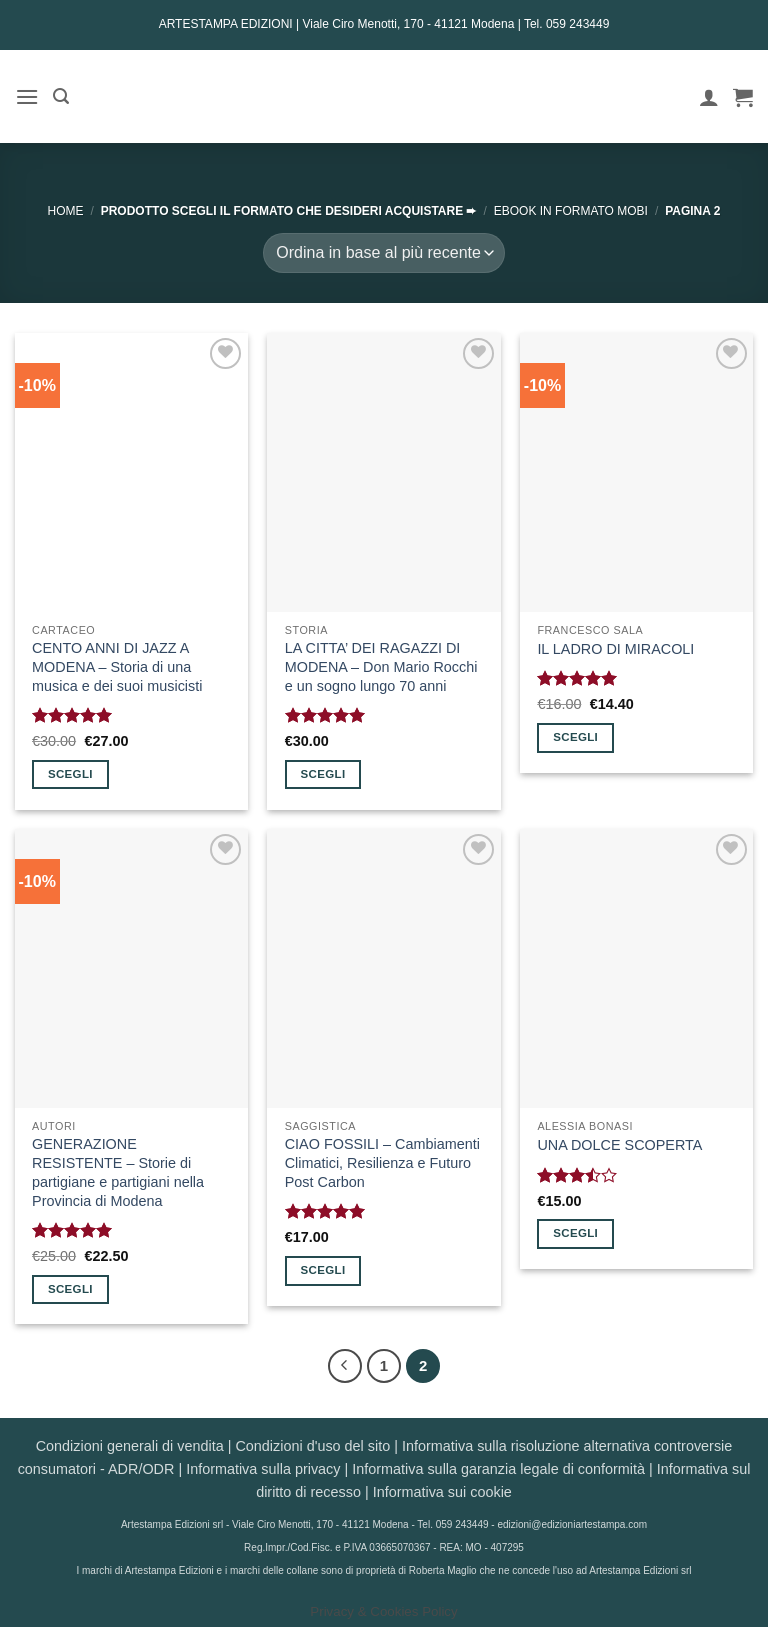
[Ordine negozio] (383, 253)
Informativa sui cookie (442, 1492)
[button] (27, 96)
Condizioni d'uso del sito (312, 1446)
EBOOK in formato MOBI (571, 211)
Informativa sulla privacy (263, 1469)
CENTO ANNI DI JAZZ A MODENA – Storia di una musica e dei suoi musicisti (117, 666)
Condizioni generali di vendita (130, 1446)
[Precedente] (345, 1366)
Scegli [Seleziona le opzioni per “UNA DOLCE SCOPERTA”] (575, 1233)
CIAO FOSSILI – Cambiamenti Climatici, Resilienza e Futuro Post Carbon (382, 1162)
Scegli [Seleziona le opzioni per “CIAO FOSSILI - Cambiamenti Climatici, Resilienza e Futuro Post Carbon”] (323, 1270)
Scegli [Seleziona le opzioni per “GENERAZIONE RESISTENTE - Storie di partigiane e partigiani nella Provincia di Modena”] (70, 1289)
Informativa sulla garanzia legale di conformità (498, 1469)
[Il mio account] (709, 97)
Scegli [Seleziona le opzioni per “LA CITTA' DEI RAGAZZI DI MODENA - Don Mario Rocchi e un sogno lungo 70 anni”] (323, 774)
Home (65, 211)
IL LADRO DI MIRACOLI (615, 649)
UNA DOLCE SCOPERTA (619, 1145)
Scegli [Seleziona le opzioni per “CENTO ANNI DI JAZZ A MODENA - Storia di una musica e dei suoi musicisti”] (70, 774)
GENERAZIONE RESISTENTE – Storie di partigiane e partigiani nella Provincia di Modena (118, 1172)
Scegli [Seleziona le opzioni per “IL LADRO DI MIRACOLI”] (575, 737)
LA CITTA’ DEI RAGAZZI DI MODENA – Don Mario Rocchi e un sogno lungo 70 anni (381, 666)
